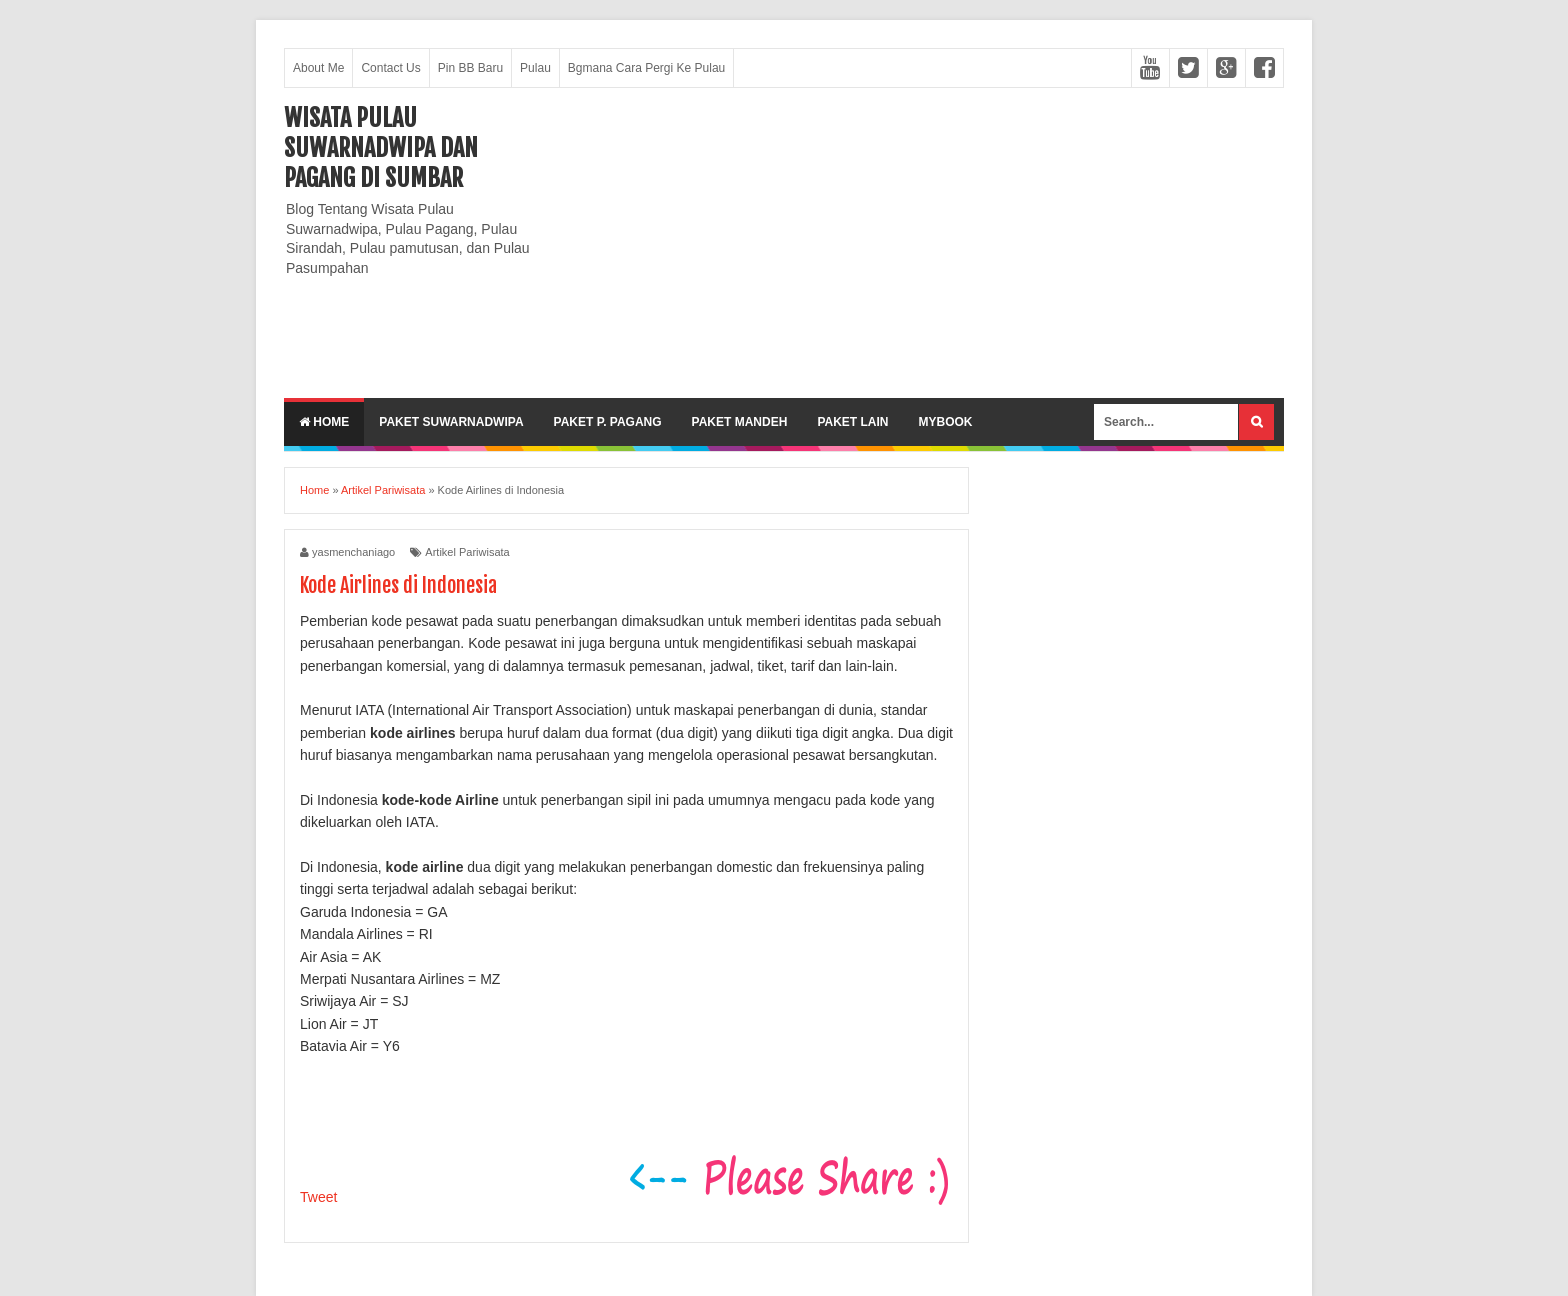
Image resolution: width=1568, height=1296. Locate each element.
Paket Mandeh (740, 422)
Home (324, 422)
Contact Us (390, 68)
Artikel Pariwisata (467, 552)
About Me (318, 68)
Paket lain (852, 422)
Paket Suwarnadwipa (451, 422)
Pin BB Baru (470, 68)
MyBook (945, 422)
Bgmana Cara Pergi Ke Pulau (646, 68)
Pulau (535, 68)
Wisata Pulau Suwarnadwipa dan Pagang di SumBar (381, 148)
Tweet (318, 1197)
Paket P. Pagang (608, 422)
